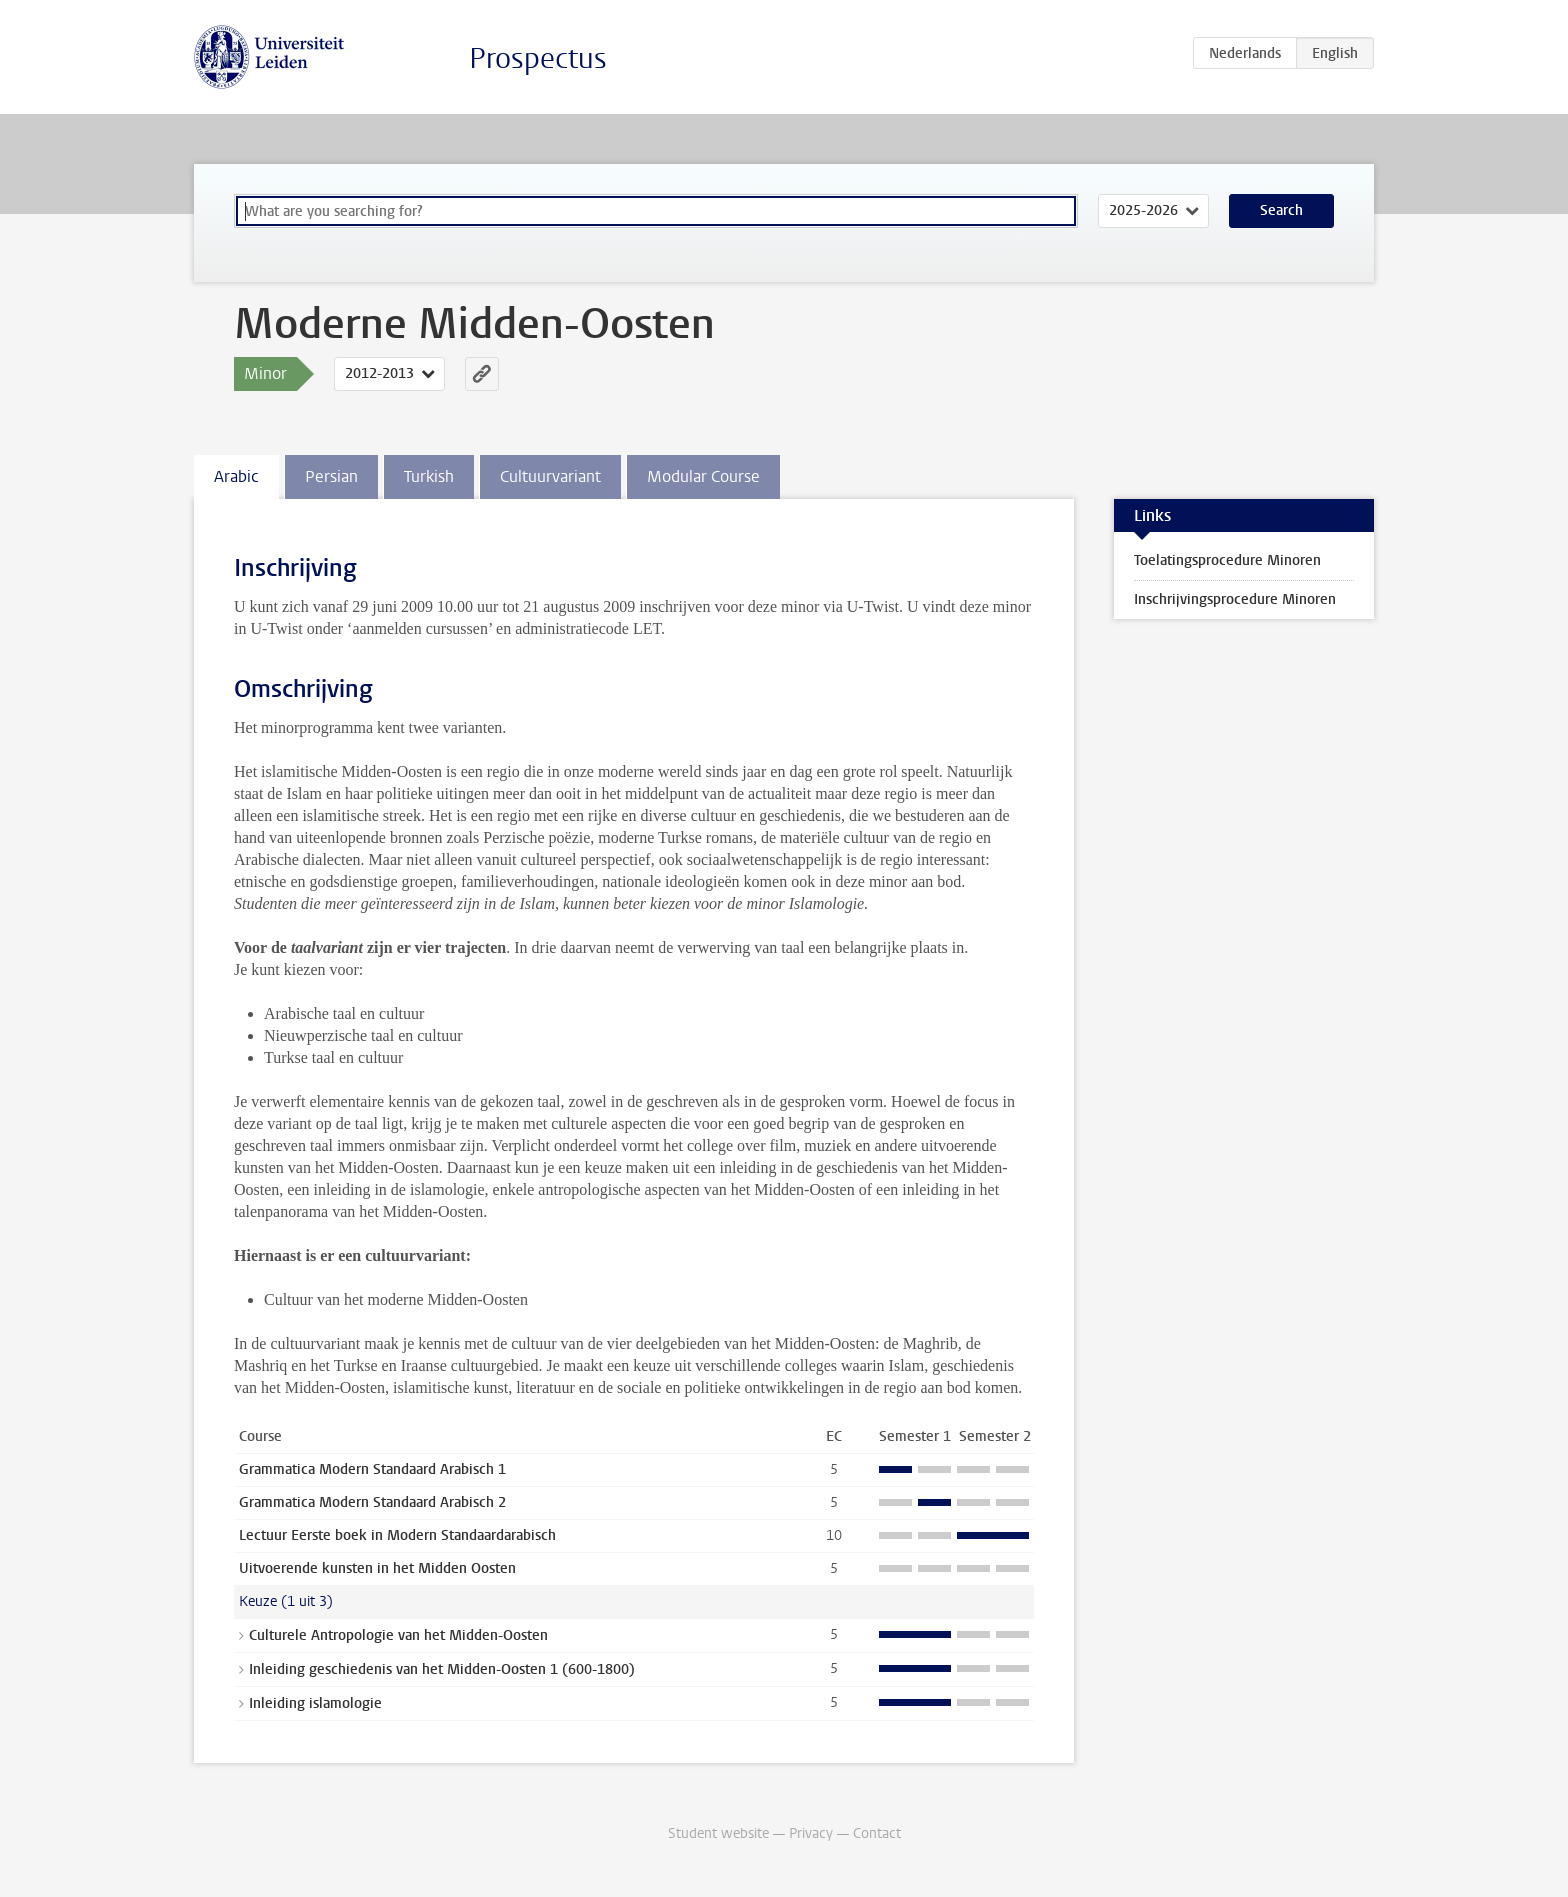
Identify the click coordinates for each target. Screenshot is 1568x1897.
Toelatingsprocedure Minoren (1227, 560)
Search (1281, 210)
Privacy (811, 1833)
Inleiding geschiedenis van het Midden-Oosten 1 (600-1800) (442, 1669)
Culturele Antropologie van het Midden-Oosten (398, 1635)
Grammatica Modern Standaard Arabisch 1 (372, 1469)
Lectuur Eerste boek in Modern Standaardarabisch (397, 1535)
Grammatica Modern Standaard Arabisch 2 (372, 1502)
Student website (718, 1833)
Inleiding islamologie (315, 1703)
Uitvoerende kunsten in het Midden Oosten (377, 1568)
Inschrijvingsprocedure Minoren (1235, 599)
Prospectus (538, 58)
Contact (877, 1833)
